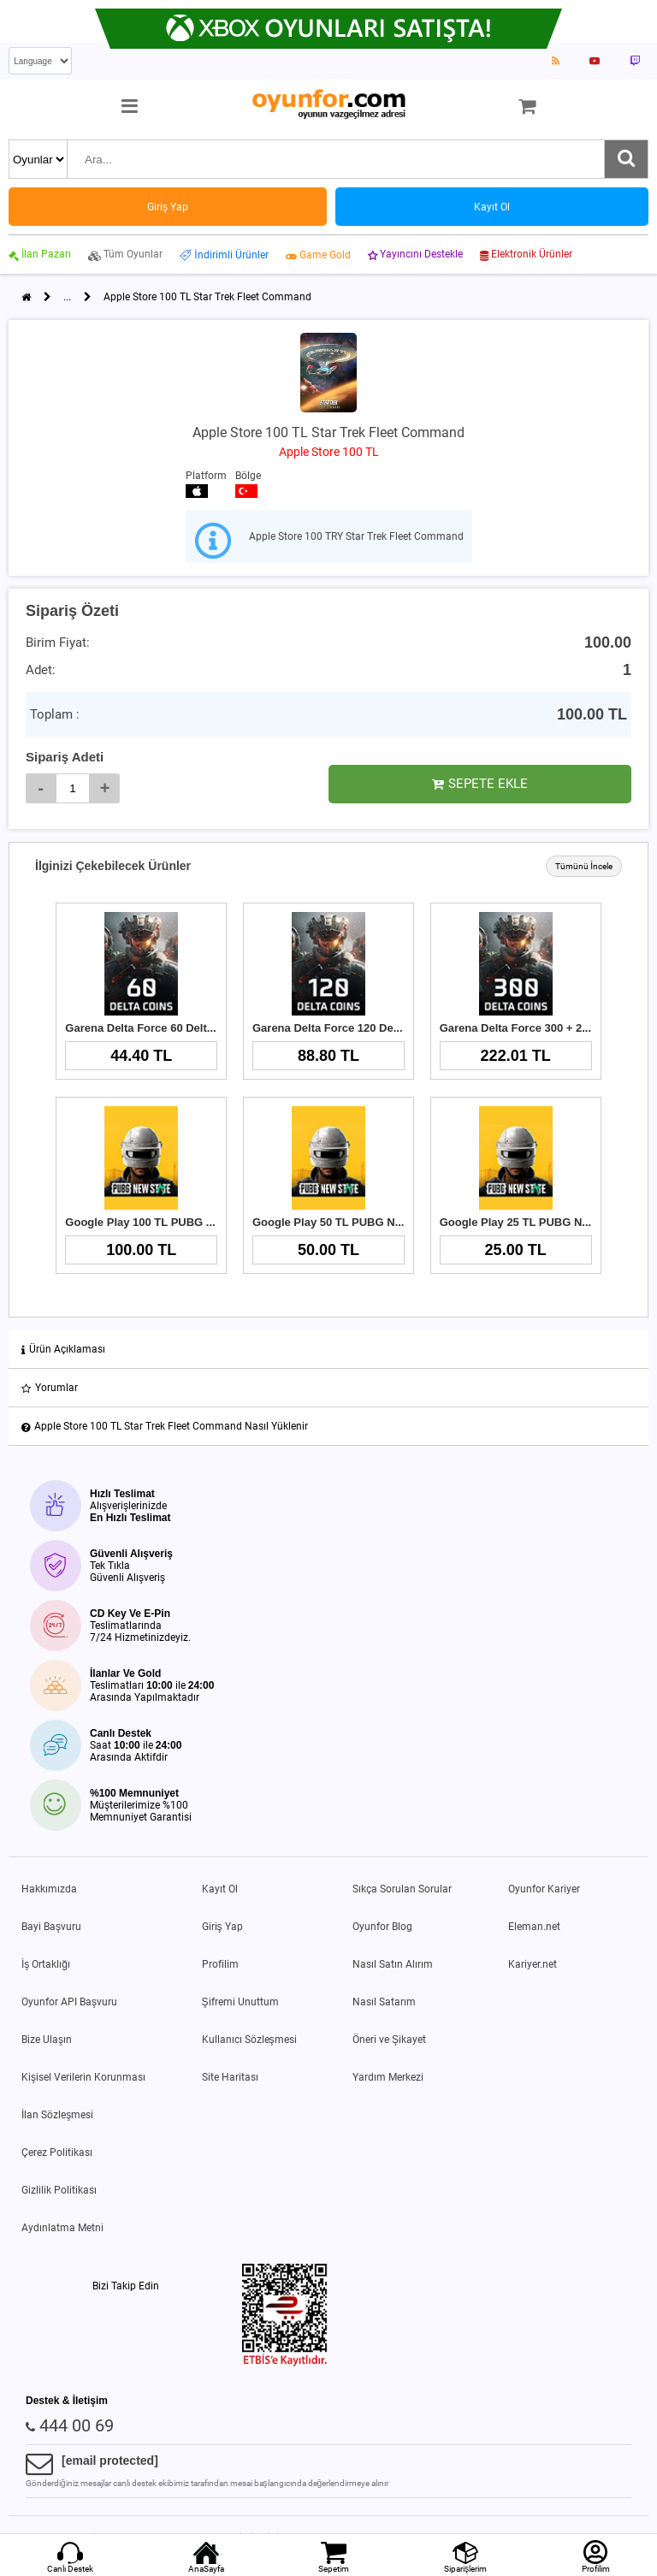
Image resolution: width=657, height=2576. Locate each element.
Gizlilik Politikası (59, 2190)
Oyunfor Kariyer (544, 1889)
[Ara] (626, 159)
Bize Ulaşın (46, 2040)
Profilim (220, 1964)
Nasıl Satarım (384, 2002)
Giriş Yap (222, 1927)
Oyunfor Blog (382, 1927)
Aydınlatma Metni (62, 2228)
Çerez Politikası (56, 2153)
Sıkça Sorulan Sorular (402, 1889)
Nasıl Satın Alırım (392, 1964)
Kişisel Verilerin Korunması (83, 2077)
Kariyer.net (532, 1964)
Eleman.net (534, 1927)
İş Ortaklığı (45, 1964)
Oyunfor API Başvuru (69, 2002)
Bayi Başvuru (51, 1927)
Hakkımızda (49, 1889)
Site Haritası (230, 2077)
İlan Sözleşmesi (57, 2115)
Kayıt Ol (220, 1889)
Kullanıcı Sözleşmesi (249, 2040)
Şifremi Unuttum (240, 2002)
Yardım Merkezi (387, 2077)
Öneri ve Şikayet (389, 2040)
